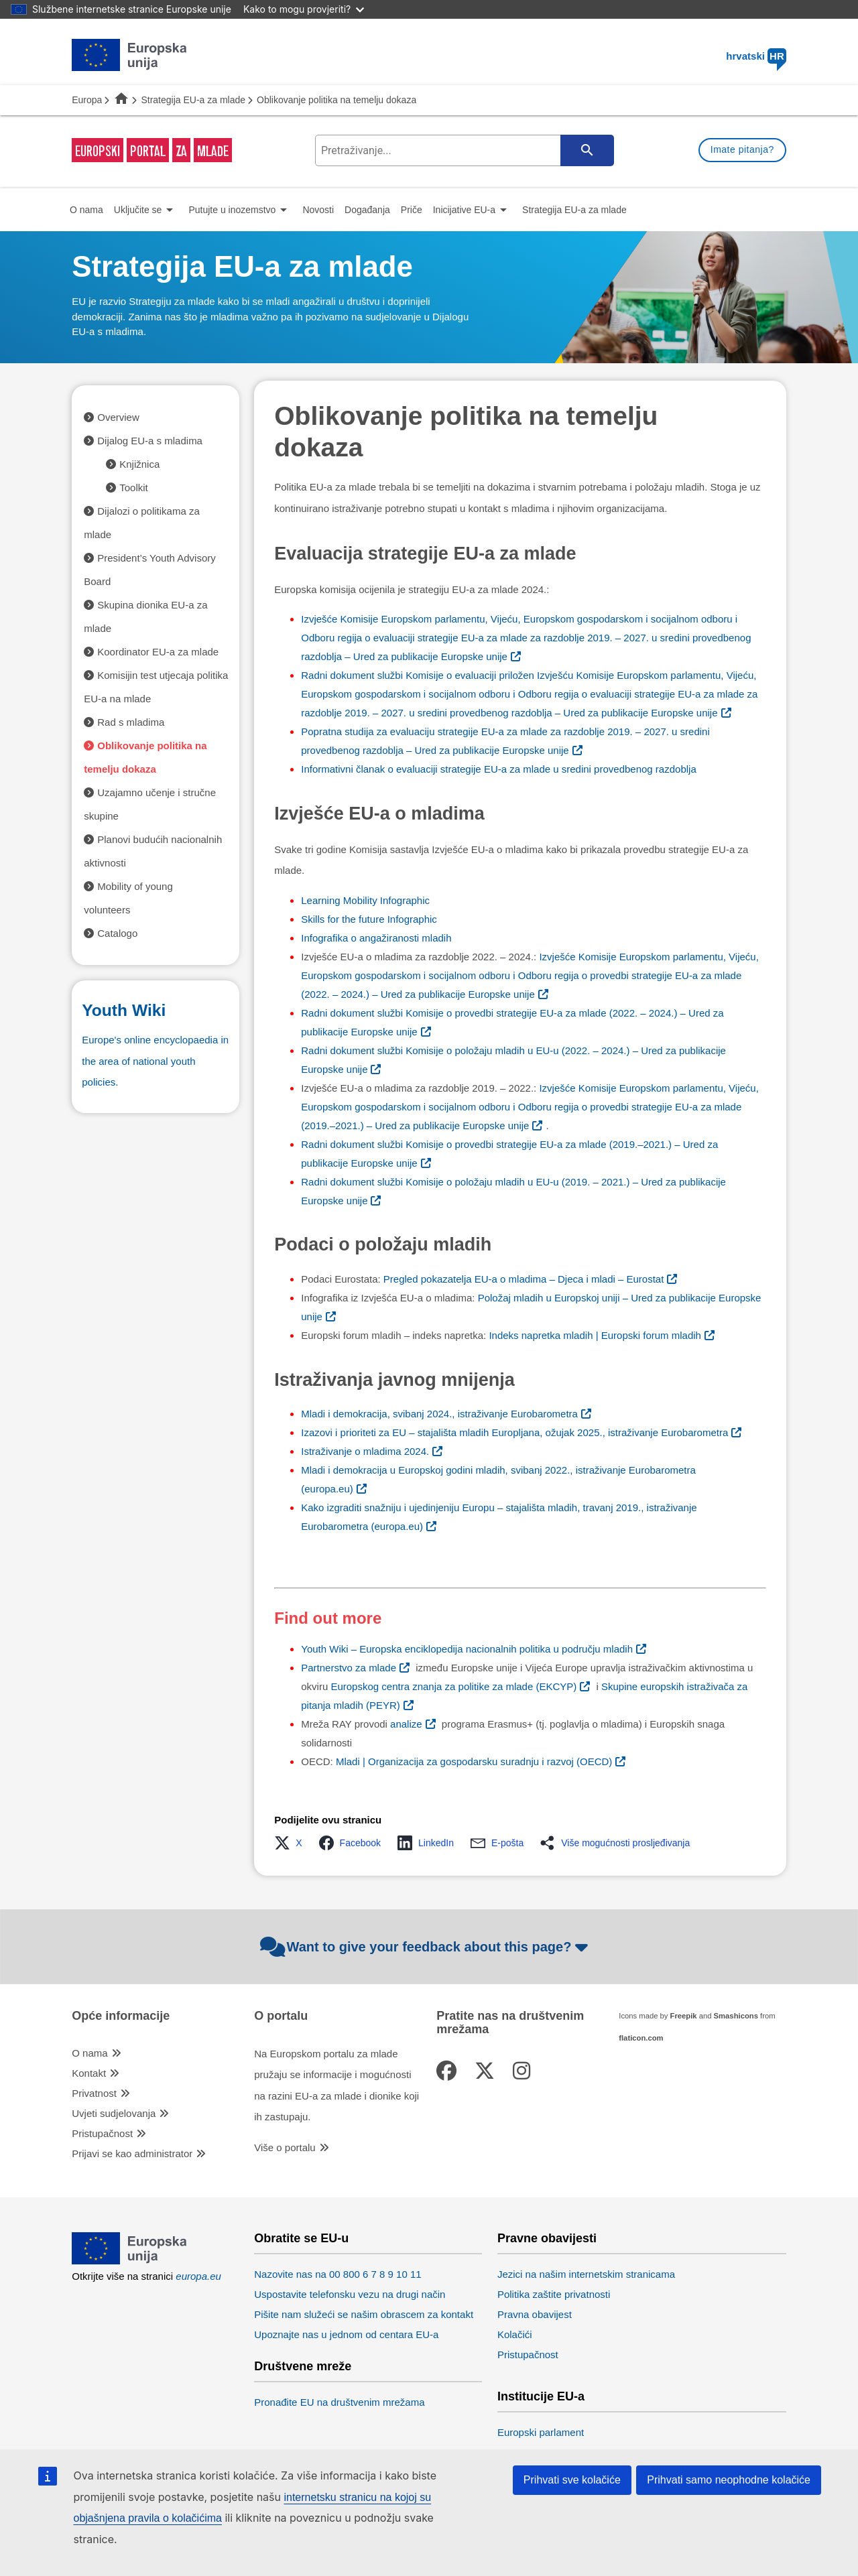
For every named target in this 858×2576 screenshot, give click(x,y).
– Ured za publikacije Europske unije (526, 637)
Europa (87, 99)
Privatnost (94, 2093)
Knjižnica (139, 464)
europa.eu (198, 2276)
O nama (89, 2053)
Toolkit (133, 487)
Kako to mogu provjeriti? (303, 9)
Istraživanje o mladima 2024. (365, 1451)
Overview (118, 417)
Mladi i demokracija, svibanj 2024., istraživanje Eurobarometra (439, 1413)
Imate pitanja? (742, 149)
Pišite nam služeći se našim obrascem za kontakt (363, 2314)
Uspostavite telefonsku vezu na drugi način (349, 2294)
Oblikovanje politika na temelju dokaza (145, 757)
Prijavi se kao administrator (132, 2153)
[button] (292, 1843)
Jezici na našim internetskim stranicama (586, 2274)
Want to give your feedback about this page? (426, 1947)
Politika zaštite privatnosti (553, 2294)
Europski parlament (540, 2432)
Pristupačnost (102, 2133)
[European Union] (130, 2260)
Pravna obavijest (534, 2314)
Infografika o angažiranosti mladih (376, 938)
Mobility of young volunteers (128, 898)
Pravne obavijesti (547, 2238)
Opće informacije (121, 2016)
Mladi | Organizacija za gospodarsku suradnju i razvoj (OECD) (474, 1761)
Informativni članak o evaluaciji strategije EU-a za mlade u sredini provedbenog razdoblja (498, 769)
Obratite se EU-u (301, 2238)
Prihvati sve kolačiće (572, 2480)
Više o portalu (284, 2147)
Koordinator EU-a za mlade (158, 651)
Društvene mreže (302, 2366)
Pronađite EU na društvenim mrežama (339, 2402)
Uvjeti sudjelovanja (114, 2113)
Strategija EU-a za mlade (193, 99)
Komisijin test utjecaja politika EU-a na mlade (156, 686)
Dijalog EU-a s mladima (149, 440)
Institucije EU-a (541, 2396)
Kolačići (514, 2334)
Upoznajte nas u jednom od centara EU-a (346, 2334)
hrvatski (756, 56)
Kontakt (89, 2073)
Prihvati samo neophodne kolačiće (728, 2480)
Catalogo (117, 933)
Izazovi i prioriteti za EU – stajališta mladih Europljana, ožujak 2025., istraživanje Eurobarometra (514, 1432)
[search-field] (463, 150)
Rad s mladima (130, 722)
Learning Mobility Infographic (365, 900)
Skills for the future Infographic (369, 919)
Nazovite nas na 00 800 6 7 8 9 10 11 (337, 2274)
